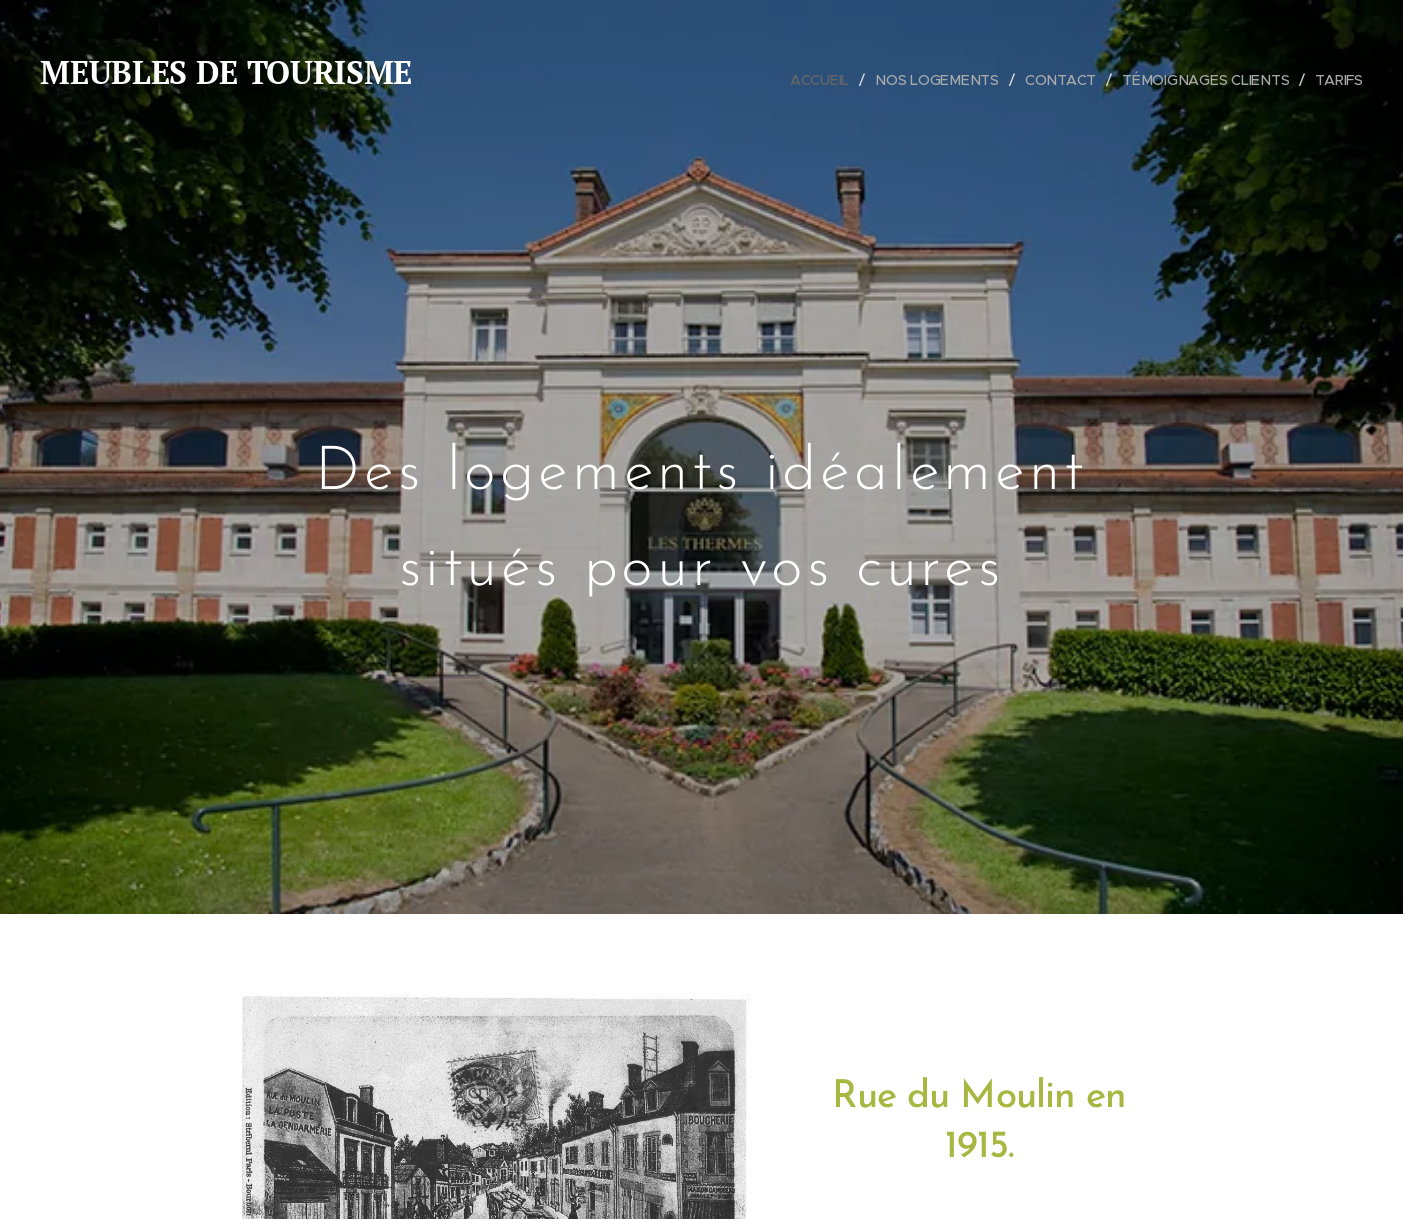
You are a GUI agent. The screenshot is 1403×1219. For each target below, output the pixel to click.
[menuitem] (828, 80)
